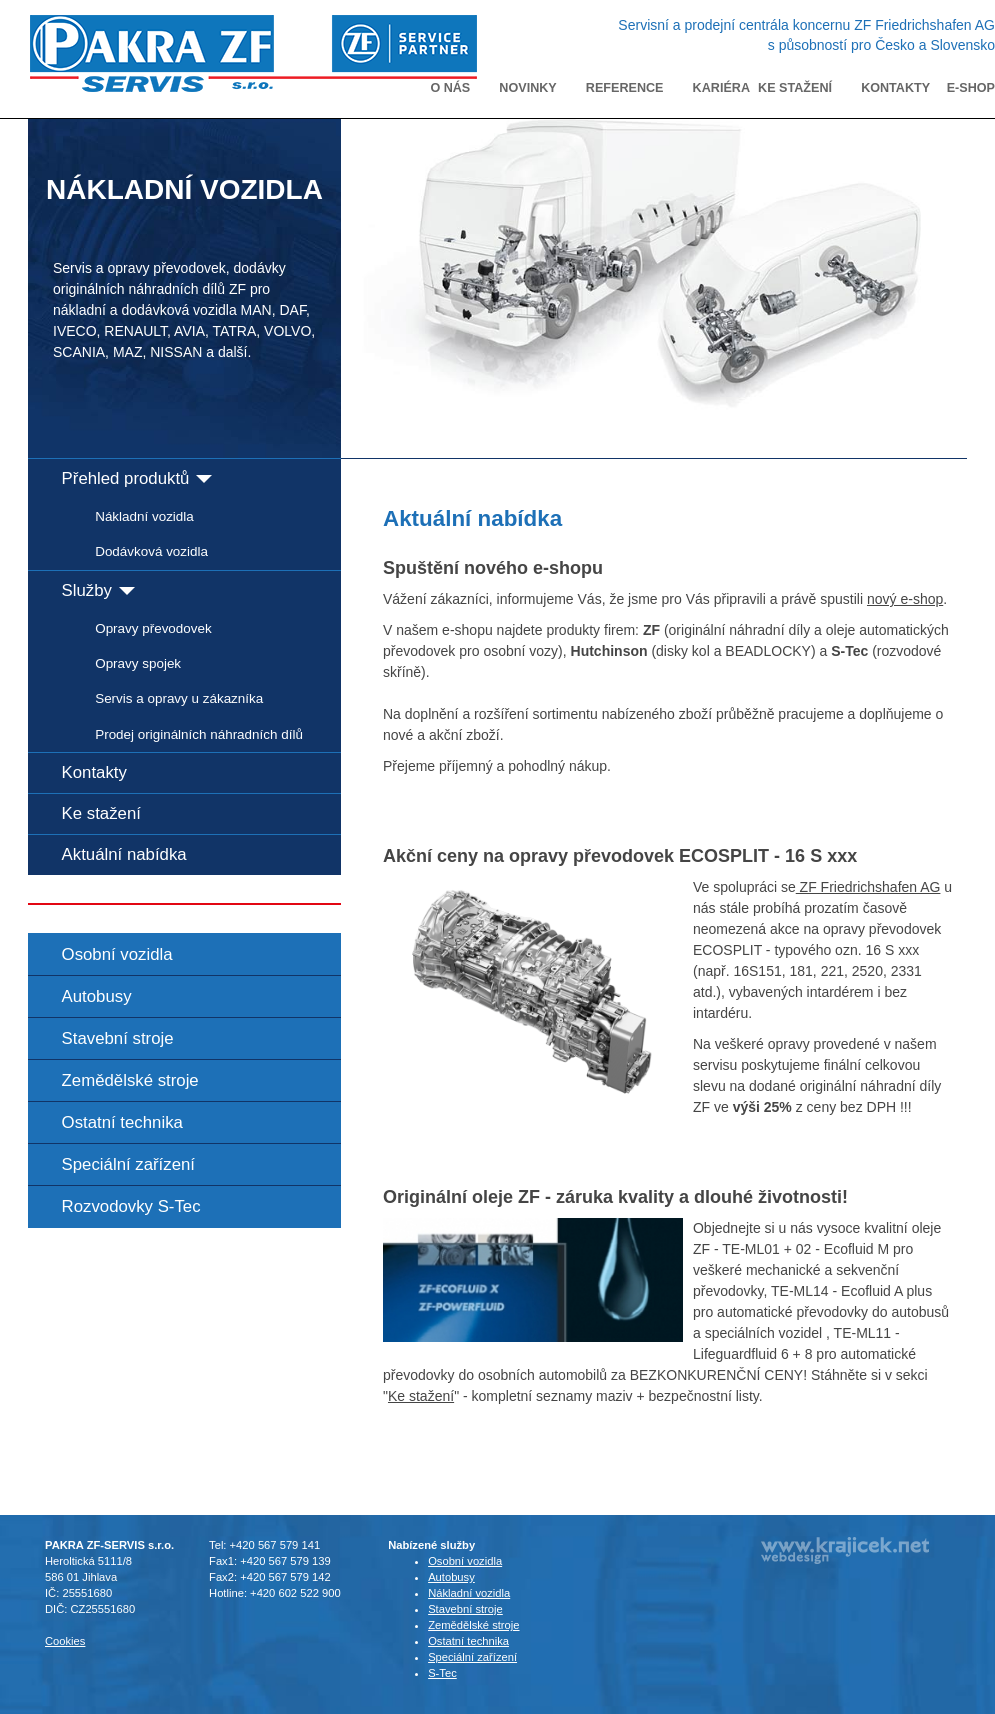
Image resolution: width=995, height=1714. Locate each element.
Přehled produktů (137, 478)
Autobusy (97, 996)
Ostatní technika (122, 1122)
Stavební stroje (118, 1038)
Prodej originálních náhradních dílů (199, 734)
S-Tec (442, 1673)
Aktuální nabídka (124, 854)
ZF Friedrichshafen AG (868, 887)
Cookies (65, 1641)
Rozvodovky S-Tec (131, 1206)
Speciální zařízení (128, 1164)
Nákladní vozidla (144, 516)
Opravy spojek (138, 663)
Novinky (527, 88)
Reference (625, 88)
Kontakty (895, 88)
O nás (450, 88)
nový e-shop (905, 599)
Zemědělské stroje (130, 1080)
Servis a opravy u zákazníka (179, 698)
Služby (98, 590)
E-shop (971, 88)
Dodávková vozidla (151, 551)
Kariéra (721, 88)
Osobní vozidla (117, 954)
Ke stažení (795, 88)
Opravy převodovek (153, 628)
